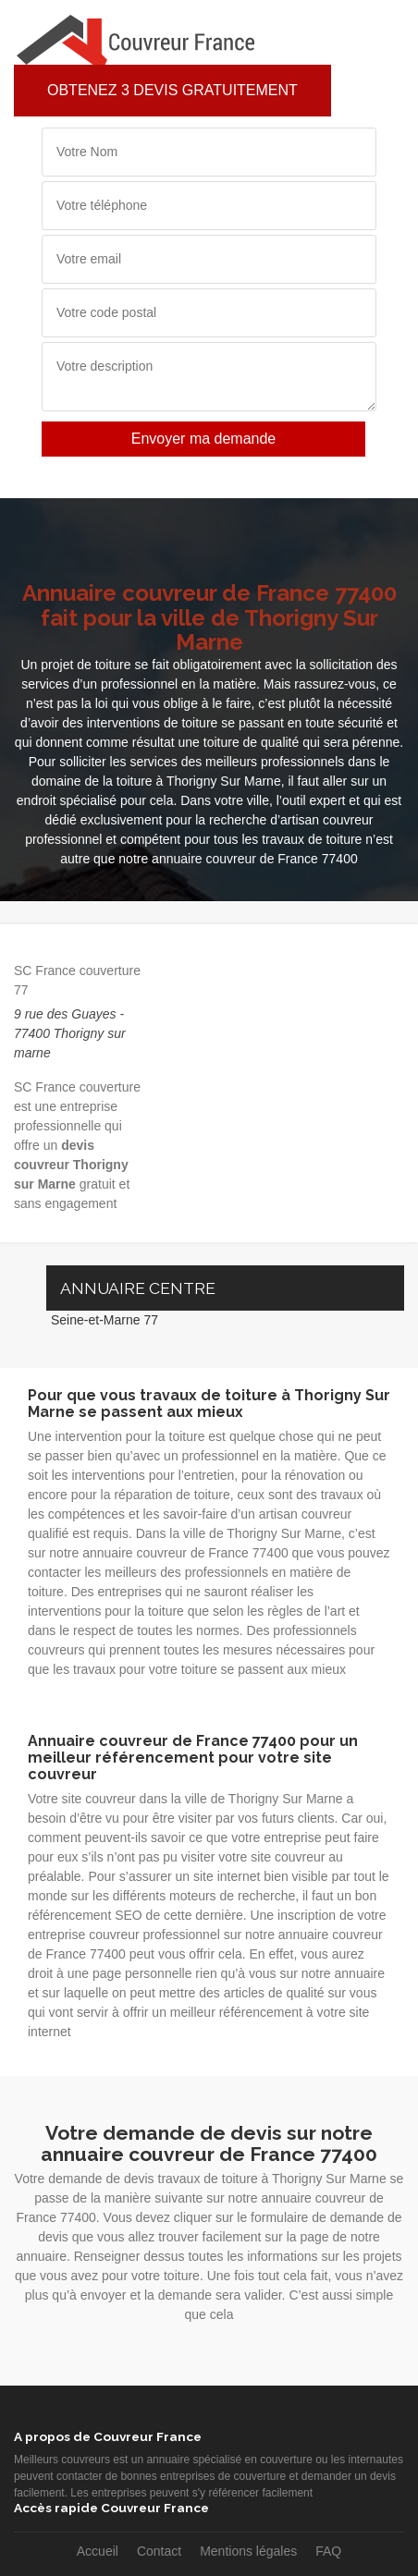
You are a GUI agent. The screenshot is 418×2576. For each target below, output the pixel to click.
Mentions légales (248, 2551)
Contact (159, 2551)
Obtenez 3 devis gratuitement (172, 90)
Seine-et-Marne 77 (104, 1319)
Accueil (97, 2551)
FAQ (328, 2551)
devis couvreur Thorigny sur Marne (71, 1164)
